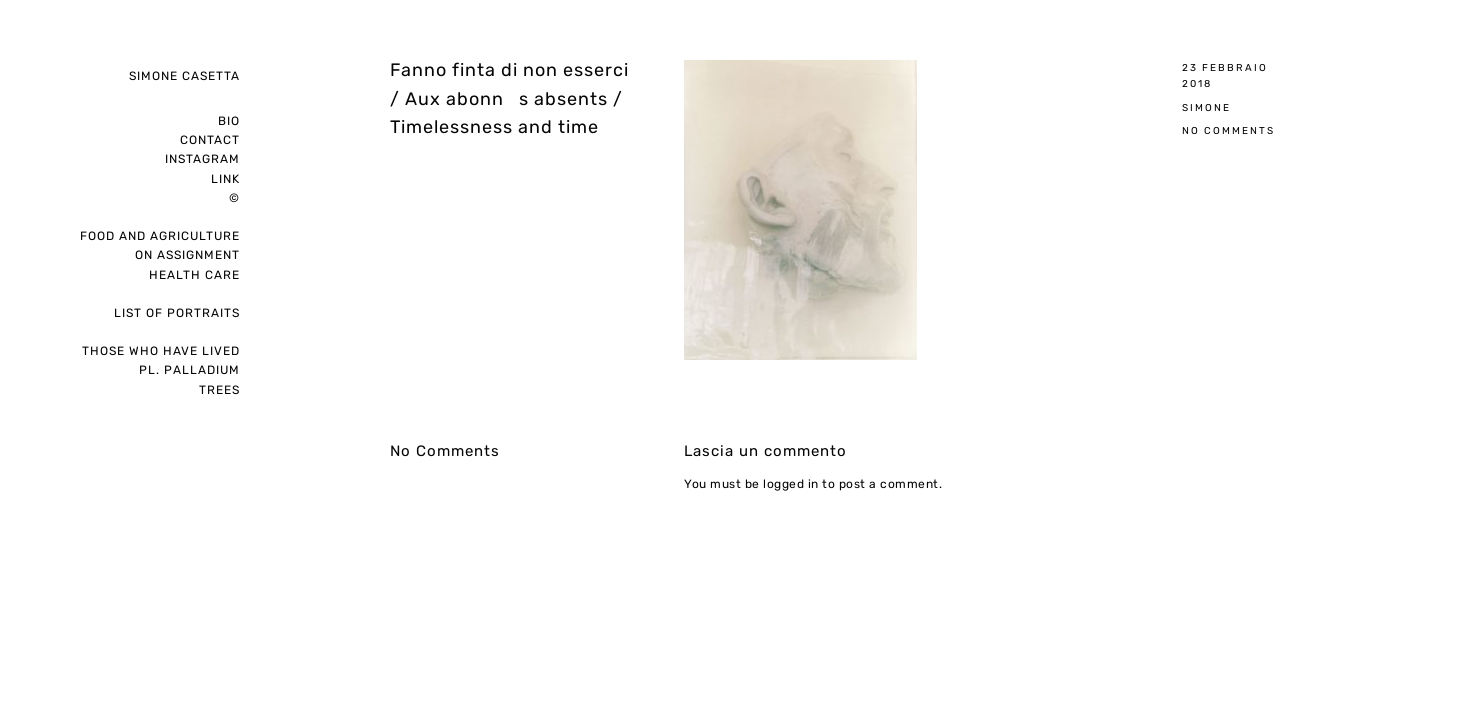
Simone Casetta (184, 76)
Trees (219, 390)
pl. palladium (189, 370)
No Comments (1228, 130)
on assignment (187, 255)
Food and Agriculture (160, 236)
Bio (229, 121)
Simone (1206, 107)
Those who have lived (161, 351)
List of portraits (177, 313)
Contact (210, 140)
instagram (202, 159)
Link (225, 179)
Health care (194, 275)
